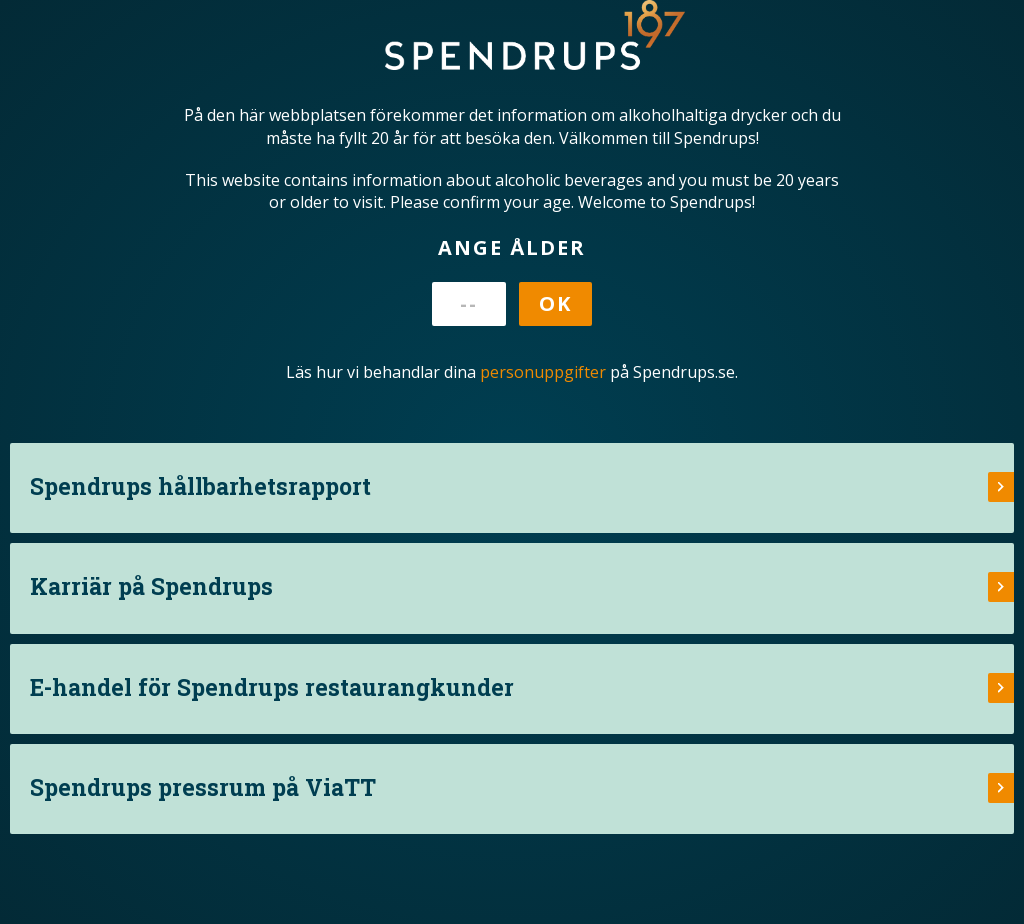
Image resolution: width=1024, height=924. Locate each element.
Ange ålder (512, 247)
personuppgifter (543, 372)
